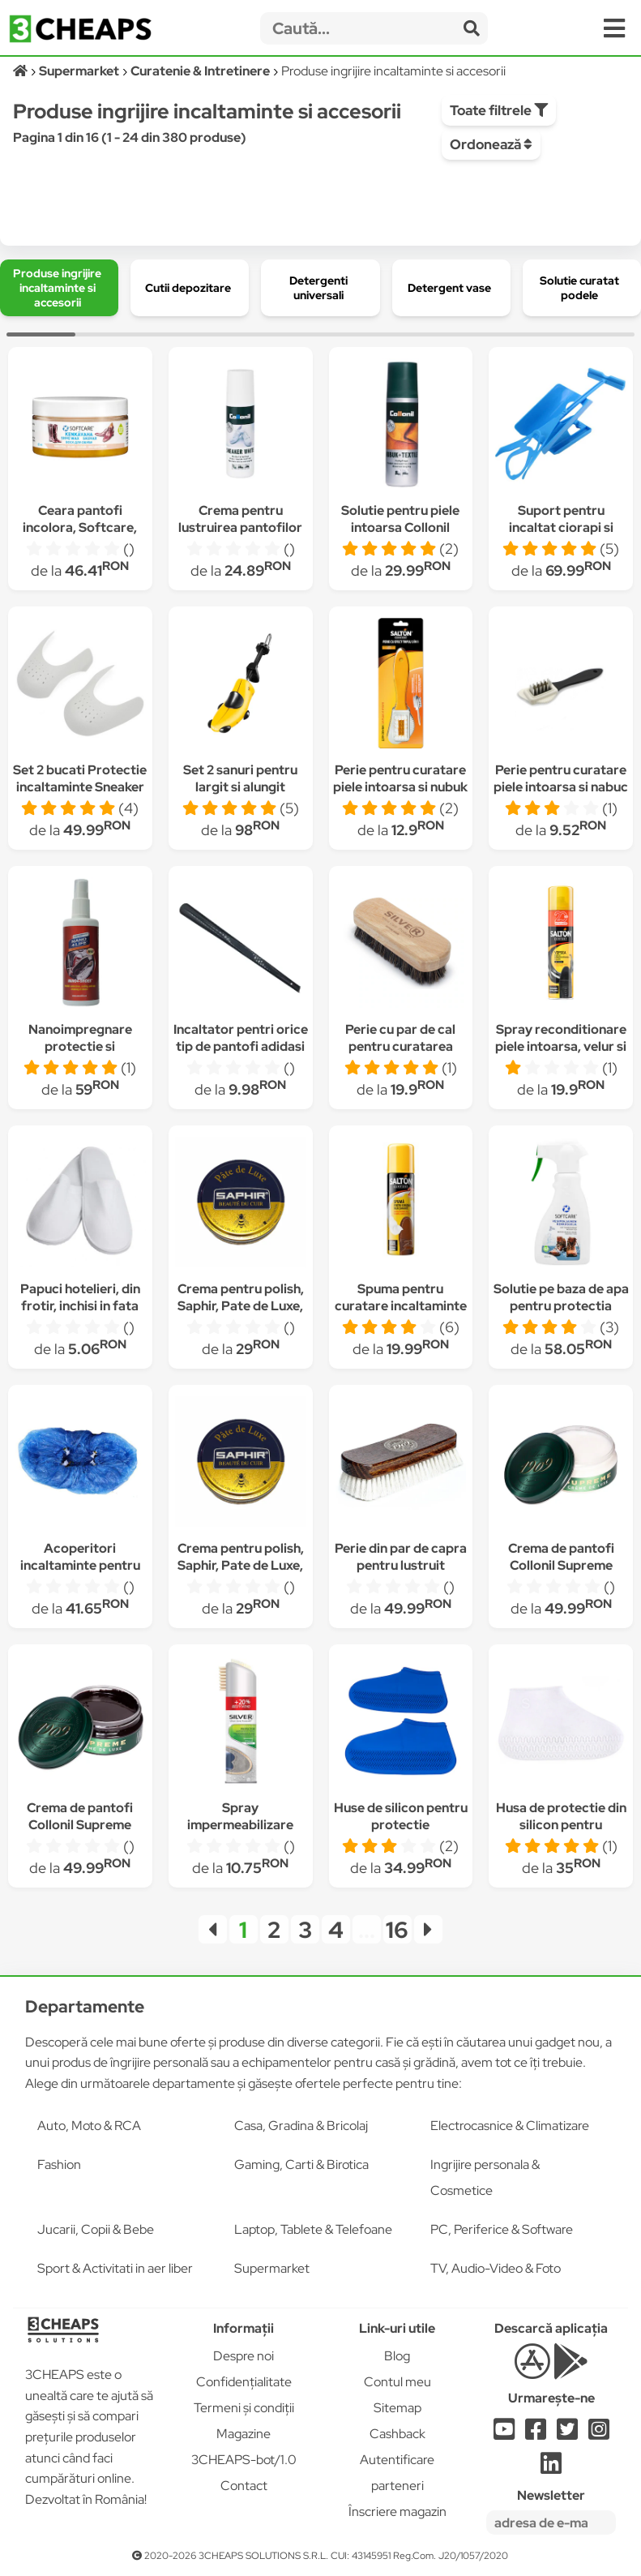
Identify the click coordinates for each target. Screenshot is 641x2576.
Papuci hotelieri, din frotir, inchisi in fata (80, 1297)
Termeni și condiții (244, 2407)
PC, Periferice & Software (501, 2229)
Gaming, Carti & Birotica (301, 2164)
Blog (397, 2355)
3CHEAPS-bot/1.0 (244, 2459)
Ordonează (491, 144)
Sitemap (397, 2407)
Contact (243, 2485)
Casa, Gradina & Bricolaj (301, 2125)
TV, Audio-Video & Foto (495, 2268)
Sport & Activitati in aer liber (115, 2268)
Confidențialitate (244, 2381)
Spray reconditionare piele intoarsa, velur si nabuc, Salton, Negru (560, 1046)
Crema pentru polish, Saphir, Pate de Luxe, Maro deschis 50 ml (240, 1565)
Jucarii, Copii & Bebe (95, 2229)
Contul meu (397, 2381)
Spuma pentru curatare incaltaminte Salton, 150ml (401, 1305)
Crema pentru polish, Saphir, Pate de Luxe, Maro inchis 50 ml (240, 1305)
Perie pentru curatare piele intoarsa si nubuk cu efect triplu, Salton (400, 786)
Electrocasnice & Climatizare (509, 2125)
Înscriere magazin (397, 2511)
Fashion (59, 2164)
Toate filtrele (499, 110)
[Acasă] (21, 70)
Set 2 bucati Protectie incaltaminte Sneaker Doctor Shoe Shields (80, 786)
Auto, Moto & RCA (89, 2125)
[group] (59, 287)
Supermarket (272, 2268)
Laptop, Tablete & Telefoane (313, 2229)
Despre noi (243, 2355)
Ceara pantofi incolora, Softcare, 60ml (80, 527)
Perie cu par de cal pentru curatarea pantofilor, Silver (400, 1046)
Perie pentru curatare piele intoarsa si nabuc (561, 778)
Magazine (243, 2433)
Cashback (397, 2433)
